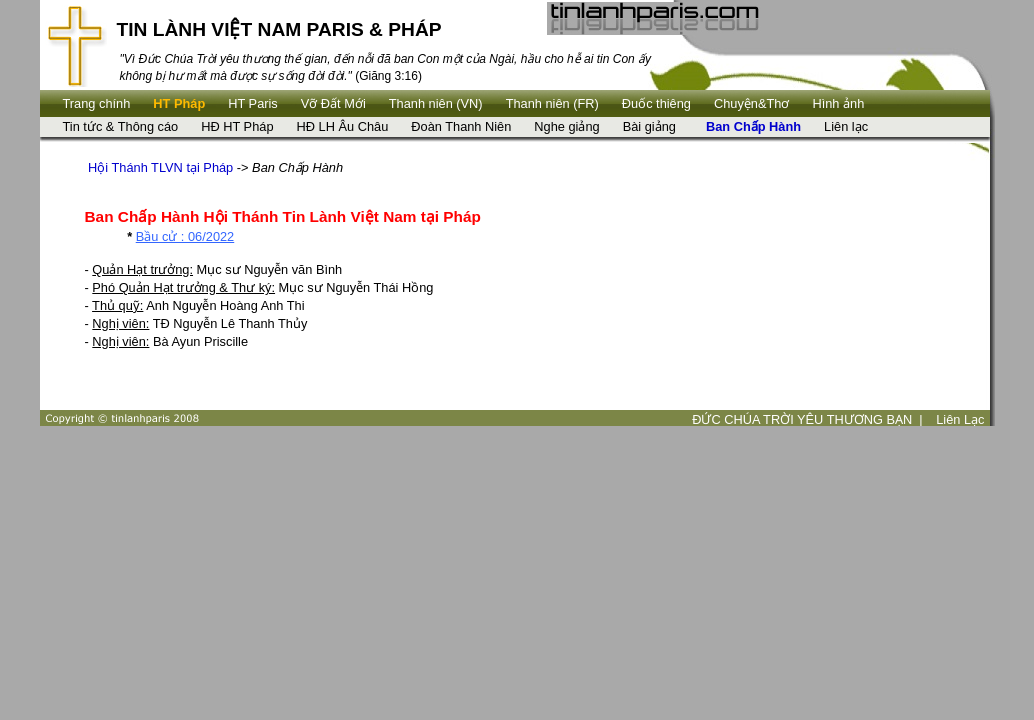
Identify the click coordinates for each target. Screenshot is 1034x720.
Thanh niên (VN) (436, 103)
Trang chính (97, 103)
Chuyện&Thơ (751, 103)
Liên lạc (846, 126)
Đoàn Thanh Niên (461, 126)
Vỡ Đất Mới (333, 103)
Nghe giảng (566, 126)
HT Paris (253, 103)
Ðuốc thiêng (656, 103)
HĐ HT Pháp (237, 126)
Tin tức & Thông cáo (121, 126)
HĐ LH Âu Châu (343, 126)
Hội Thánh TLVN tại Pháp (160, 167)
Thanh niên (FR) (552, 103)
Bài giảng (649, 126)
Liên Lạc (960, 419)
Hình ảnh (838, 103)
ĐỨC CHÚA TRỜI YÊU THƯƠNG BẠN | (807, 419)
